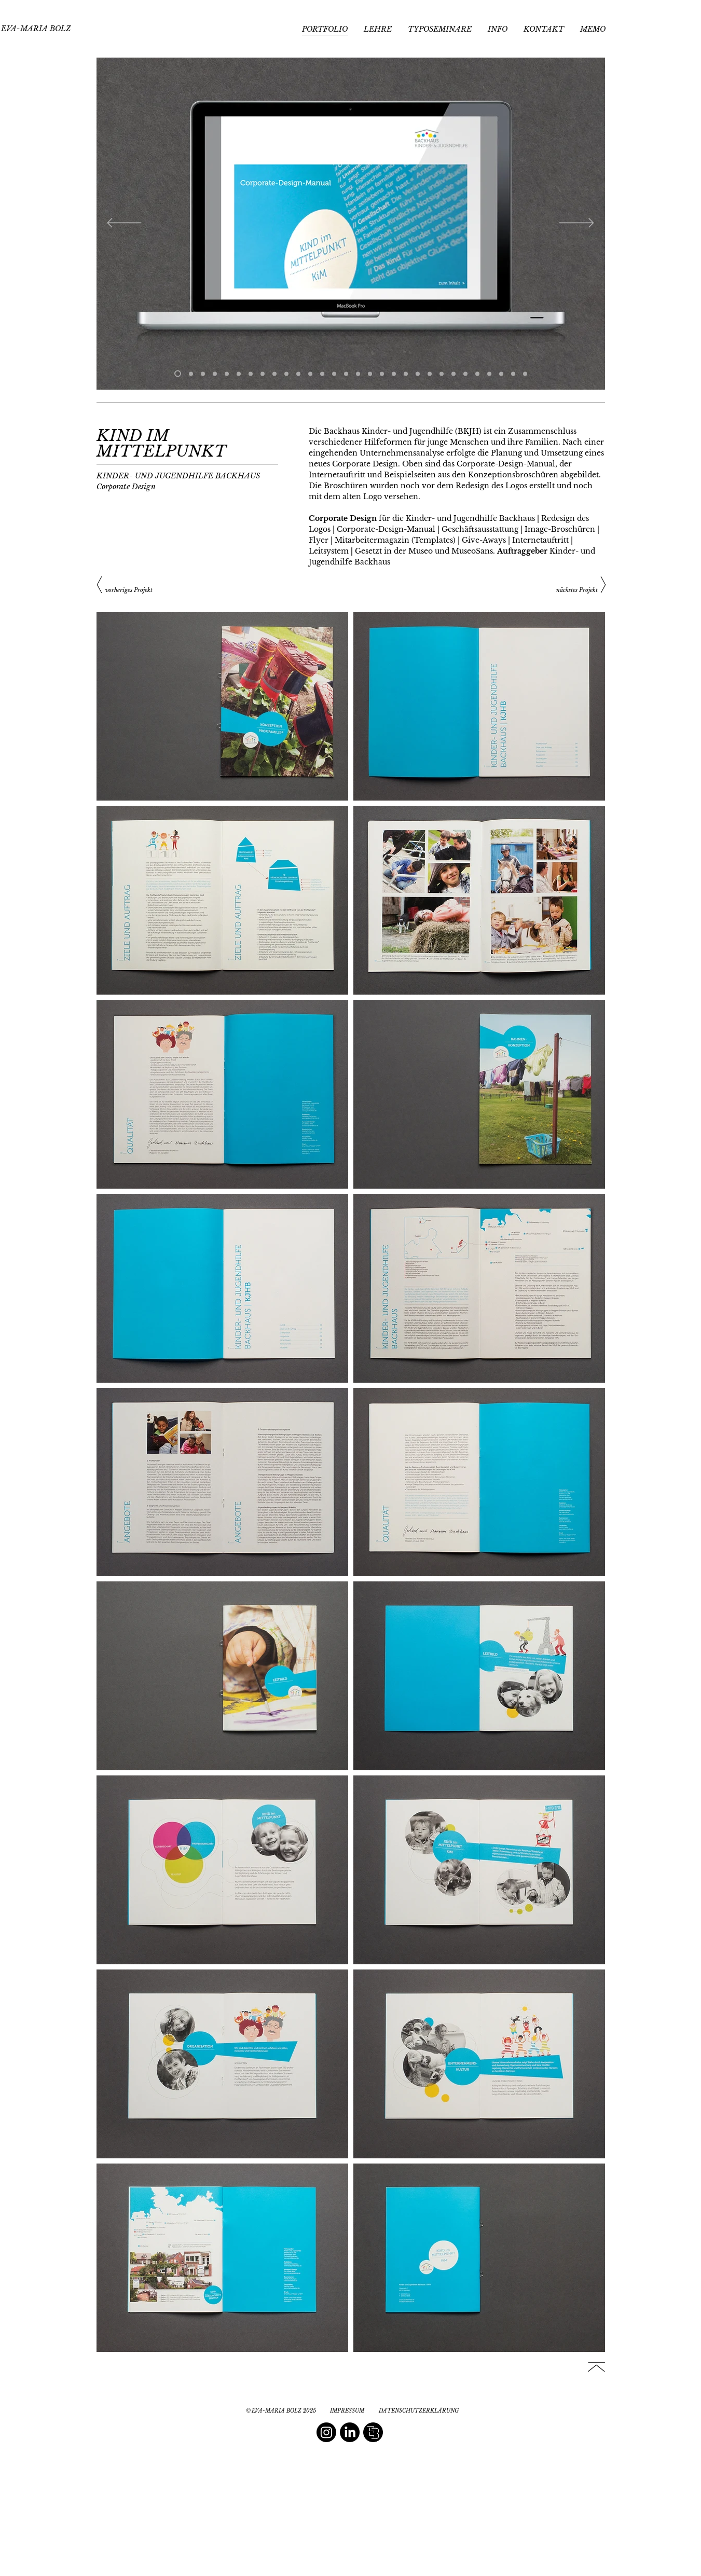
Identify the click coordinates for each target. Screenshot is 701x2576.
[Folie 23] (441, 373)
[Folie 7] (239, 373)
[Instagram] (326, 2432)
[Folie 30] (525, 373)
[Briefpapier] (203, 373)
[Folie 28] (501, 373)
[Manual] (177, 373)
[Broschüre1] (227, 373)
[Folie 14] (322, 373)
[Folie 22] (430, 373)
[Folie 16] (358, 373)
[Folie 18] (382, 373)
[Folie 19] (394, 373)
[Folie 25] (465, 373)
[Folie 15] (346, 373)
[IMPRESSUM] (347, 2411)
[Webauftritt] (215, 373)
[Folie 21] (418, 373)
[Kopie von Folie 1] (262, 373)
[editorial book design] (373, 2432)
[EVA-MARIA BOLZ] (36, 29)
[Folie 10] (251, 373)
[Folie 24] (453, 373)
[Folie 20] (406, 373)
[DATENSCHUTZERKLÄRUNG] (419, 2411)
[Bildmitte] (286, 373)
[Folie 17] (334, 373)
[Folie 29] (513, 373)
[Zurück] (124, 223)
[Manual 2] (191, 373)
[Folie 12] (298, 373)
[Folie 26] (477, 373)
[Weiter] (576, 223)
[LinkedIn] (350, 2432)
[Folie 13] (310, 373)
